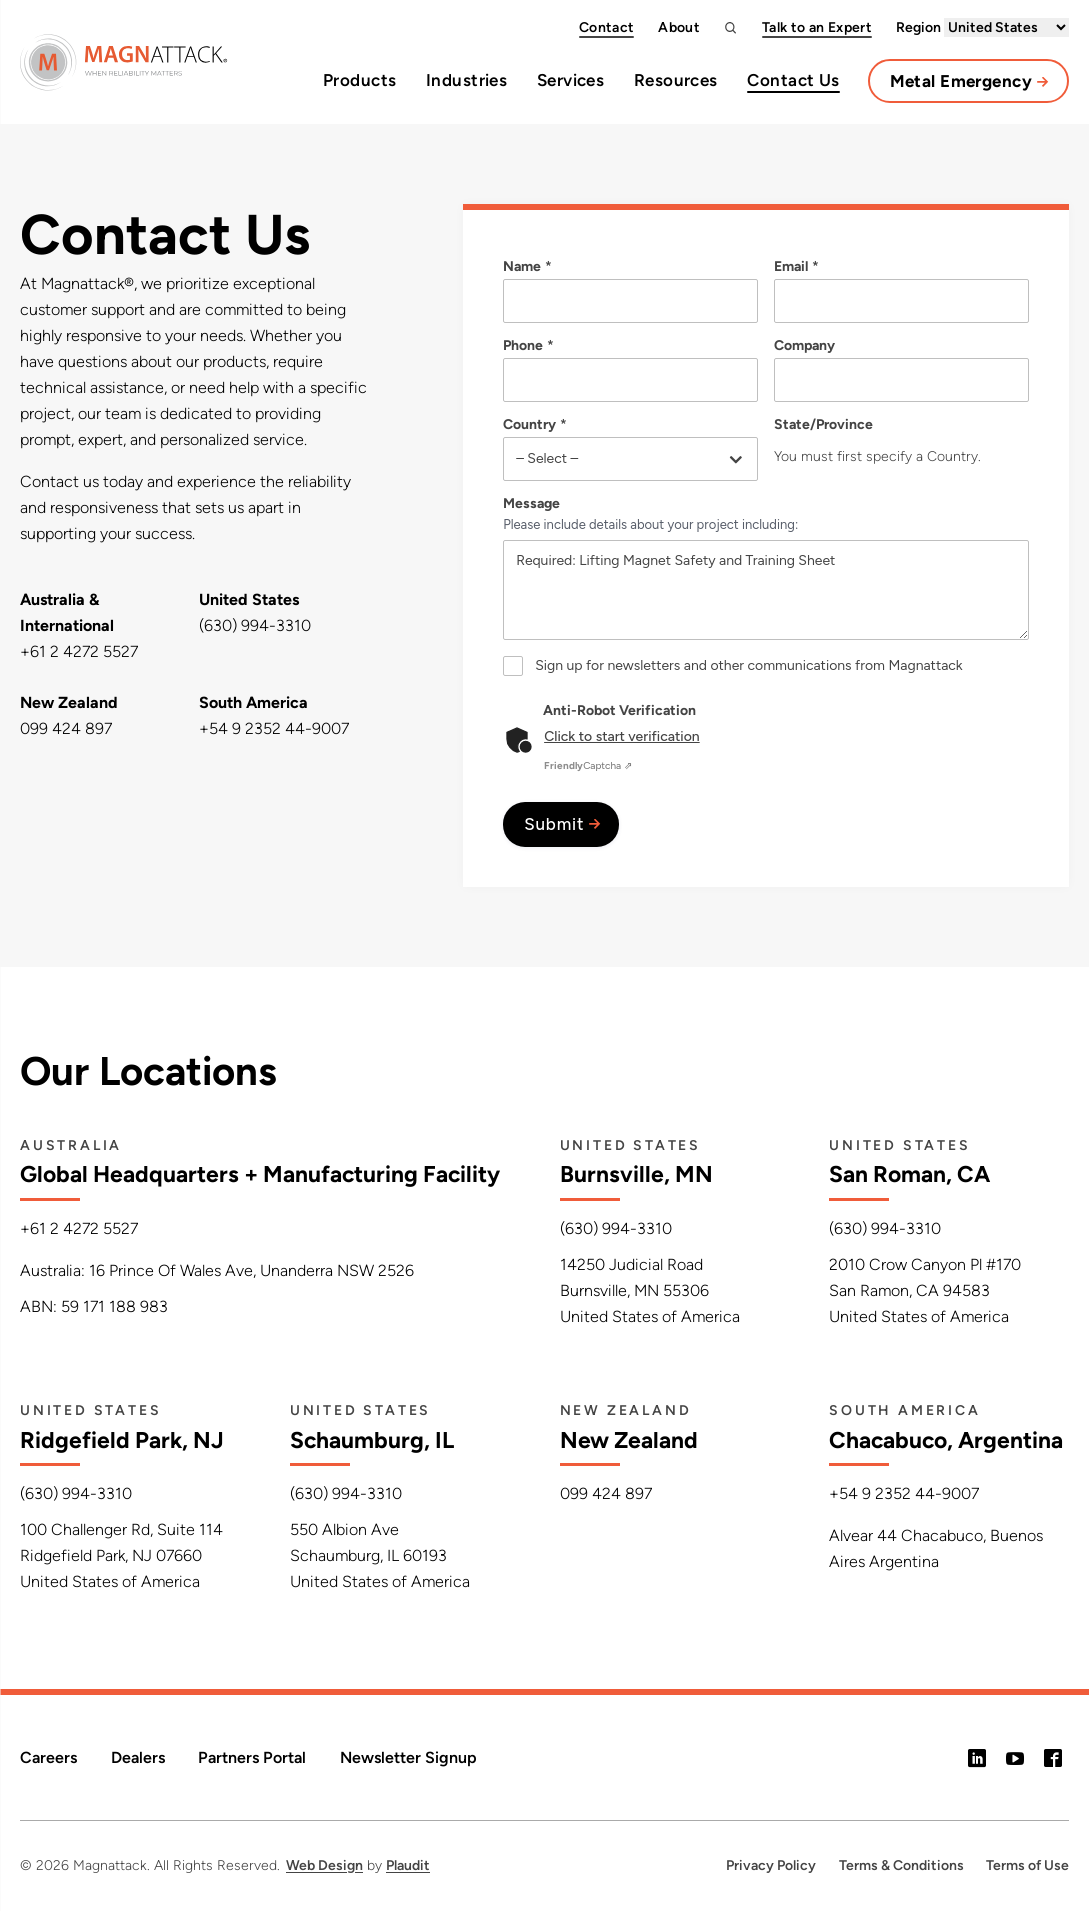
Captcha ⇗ (588, 765)
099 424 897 (66, 728)
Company (804, 346)
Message (531, 504)
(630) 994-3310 (255, 625)
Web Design (324, 1865)
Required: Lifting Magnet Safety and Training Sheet (766, 590)
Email (797, 267)
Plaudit (408, 1865)
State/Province (823, 425)
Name (528, 267)
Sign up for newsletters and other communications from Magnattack (749, 665)
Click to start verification (622, 736)
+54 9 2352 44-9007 (274, 728)
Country (536, 425)
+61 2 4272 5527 (79, 651)
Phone (529, 346)
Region (982, 27)
